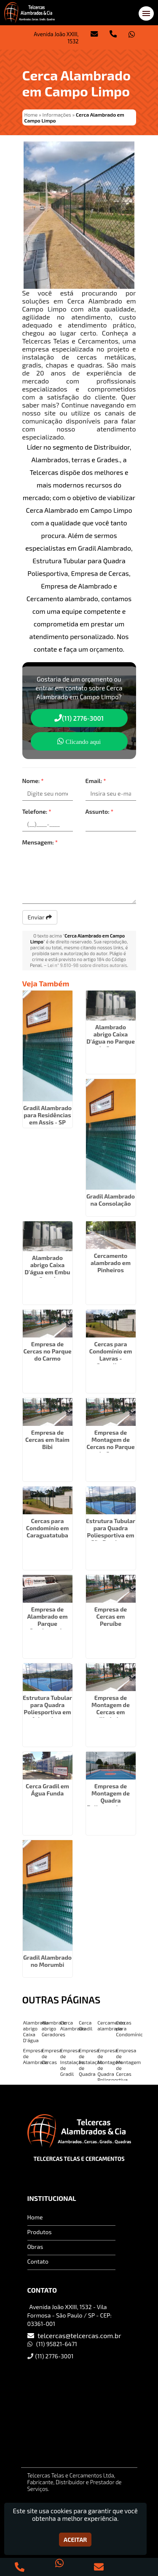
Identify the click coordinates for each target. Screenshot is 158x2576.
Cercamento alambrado (111, 2025)
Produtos (39, 2231)
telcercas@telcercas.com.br (79, 2335)
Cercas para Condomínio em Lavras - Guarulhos (110, 1354)
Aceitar (75, 2539)
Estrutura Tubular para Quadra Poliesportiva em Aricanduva (47, 1708)
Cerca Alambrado (73, 2025)
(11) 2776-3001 (79, 718)
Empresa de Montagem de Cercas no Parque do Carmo (110, 1443)
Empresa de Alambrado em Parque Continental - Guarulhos (47, 1623)
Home (35, 2217)
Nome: (33, 780)
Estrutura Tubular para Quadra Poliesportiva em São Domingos (110, 1531)
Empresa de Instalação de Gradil (72, 2062)
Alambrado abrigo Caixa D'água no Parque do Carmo (110, 1037)
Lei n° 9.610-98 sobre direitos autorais (87, 965)
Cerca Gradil (85, 2025)
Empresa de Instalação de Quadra (91, 2062)
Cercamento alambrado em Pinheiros (111, 1262)
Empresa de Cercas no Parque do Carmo (47, 1351)
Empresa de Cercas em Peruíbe (110, 1616)
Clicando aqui (79, 741)
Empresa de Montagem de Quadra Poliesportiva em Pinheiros (110, 1800)
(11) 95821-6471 (56, 2343)
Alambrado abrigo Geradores (54, 2028)
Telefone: (36, 811)
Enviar (40, 917)
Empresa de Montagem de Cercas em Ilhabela (110, 1708)
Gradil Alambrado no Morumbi (47, 1961)
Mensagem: (40, 842)
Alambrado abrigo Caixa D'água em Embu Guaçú (47, 1268)
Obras (35, 2246)
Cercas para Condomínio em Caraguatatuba (47, 1528)
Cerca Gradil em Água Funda (47, 1789)
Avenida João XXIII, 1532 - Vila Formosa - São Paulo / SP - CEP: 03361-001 (69, 2315)
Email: (96, 780)
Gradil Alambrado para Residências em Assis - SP (47, 1115)
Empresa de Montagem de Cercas (128, 2062)
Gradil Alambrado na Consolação (110, 1200)
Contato (37, 2261)
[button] (146, 13)
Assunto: (100, 811)
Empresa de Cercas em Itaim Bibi (47, 1439)
